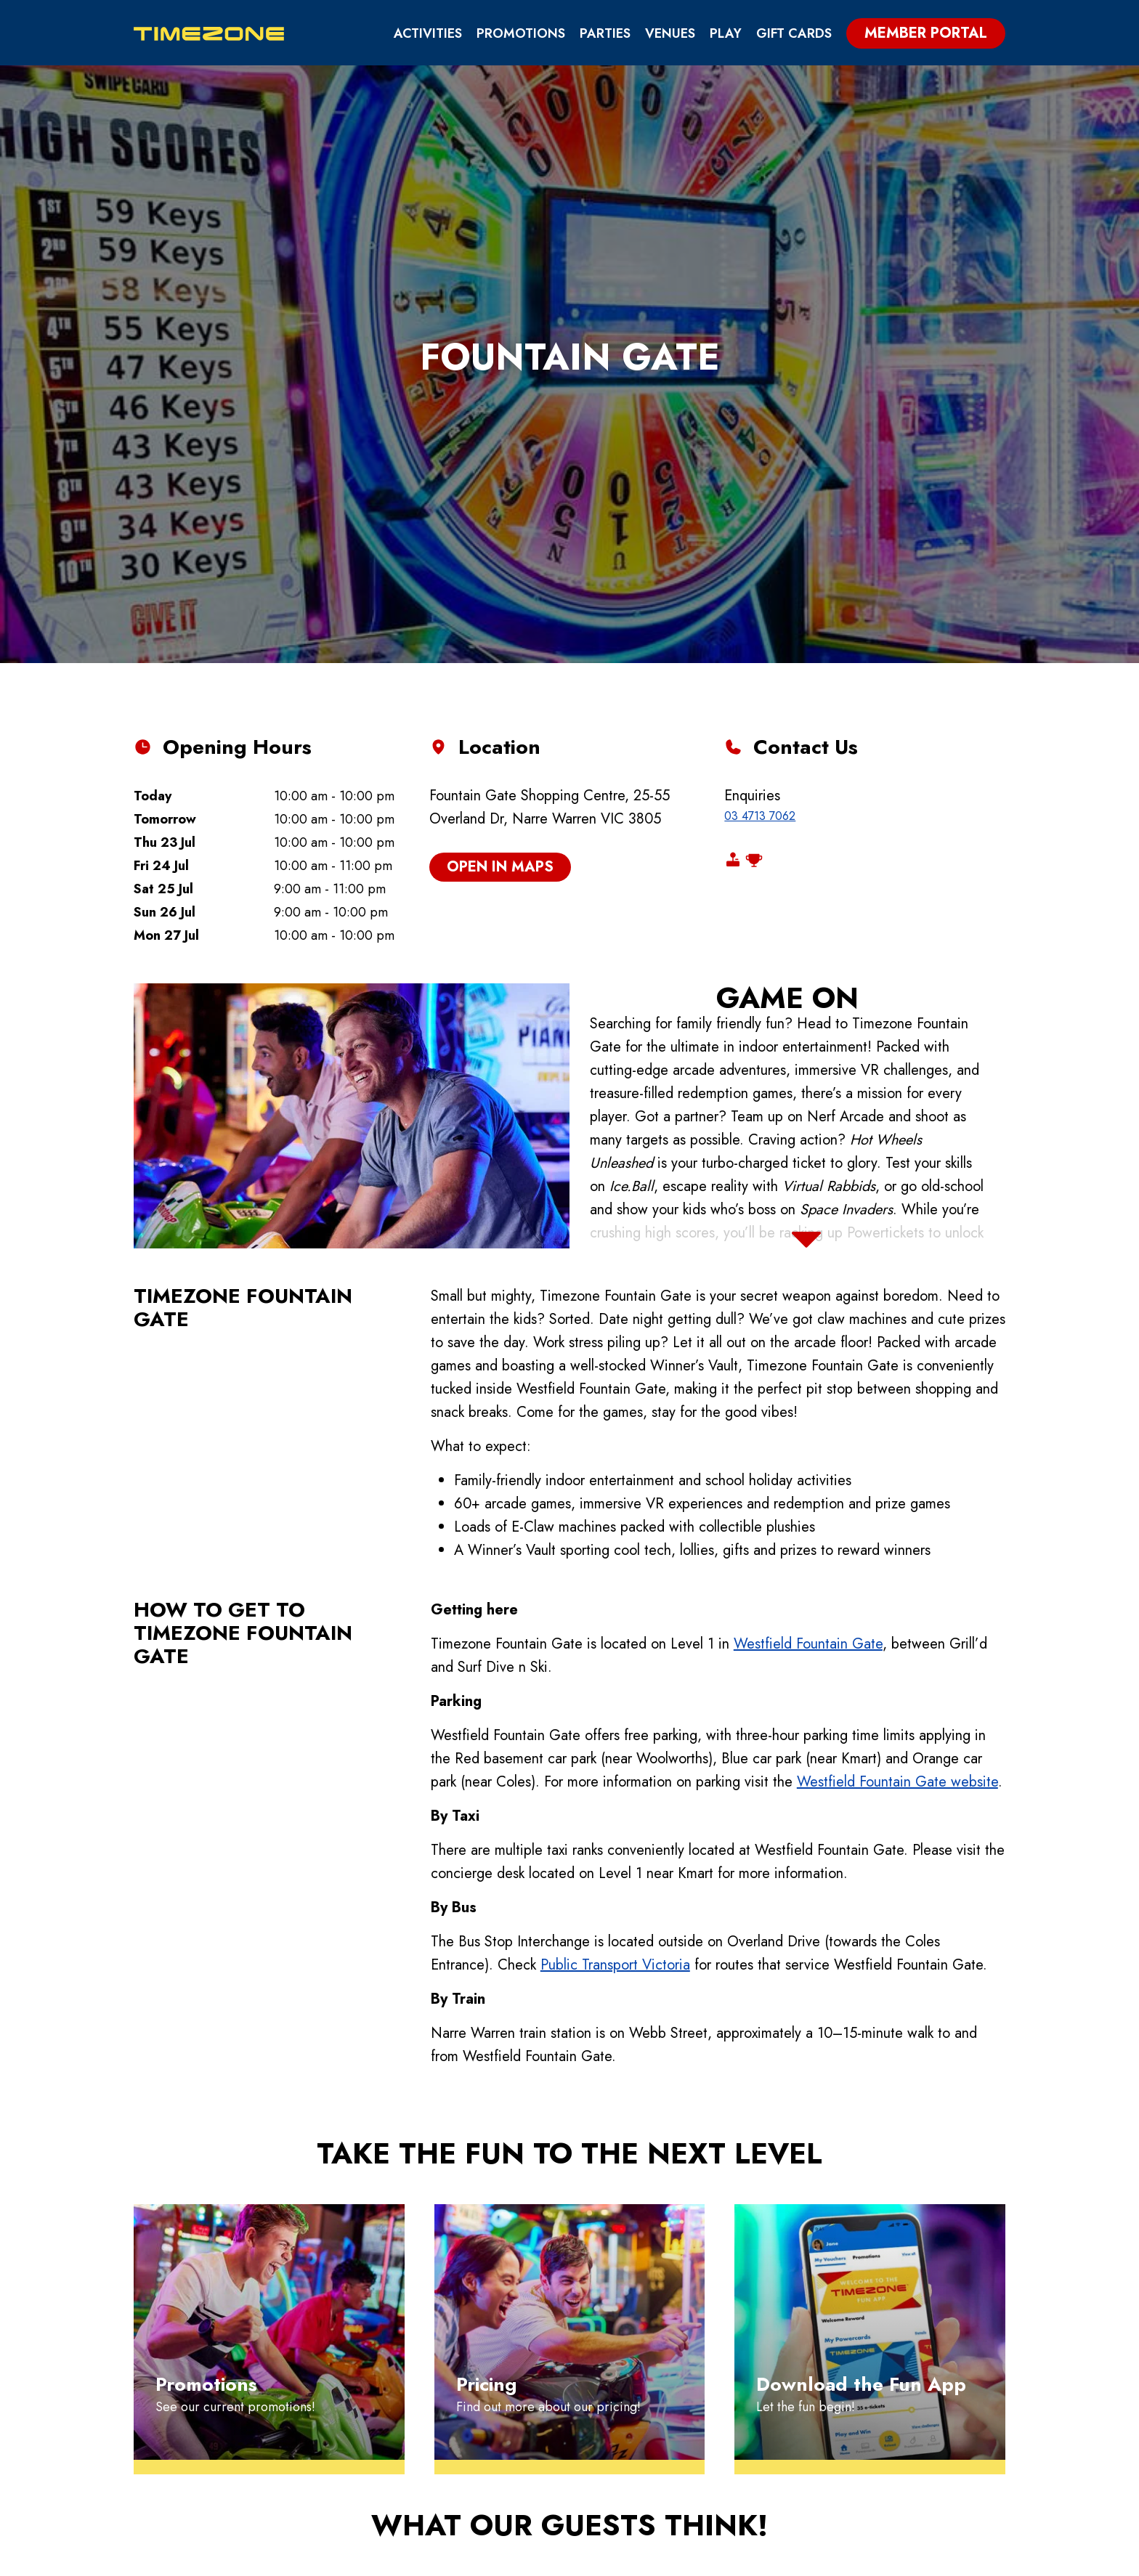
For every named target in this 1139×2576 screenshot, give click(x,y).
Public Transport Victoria (615, 1659)
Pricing (631, 2345)
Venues (670, 33)
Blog (739, 2443)
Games (628, 2394)
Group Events (772, 2369)
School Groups (777, 2394)
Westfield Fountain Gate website (897, 1476)
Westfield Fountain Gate (808, 1338)
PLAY (726, 33)
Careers (900, 2419)
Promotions (521, 33)
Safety (895, 2394)
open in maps (500, 561)
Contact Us (912, 2443)
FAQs (888, 2345)
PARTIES (605, 33)
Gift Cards (794, 33)
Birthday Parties (781, 2345)
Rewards (636, 2419)
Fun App (631, 2443)
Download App (913, 2558)
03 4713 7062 (759, 511)
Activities (428, 33)
